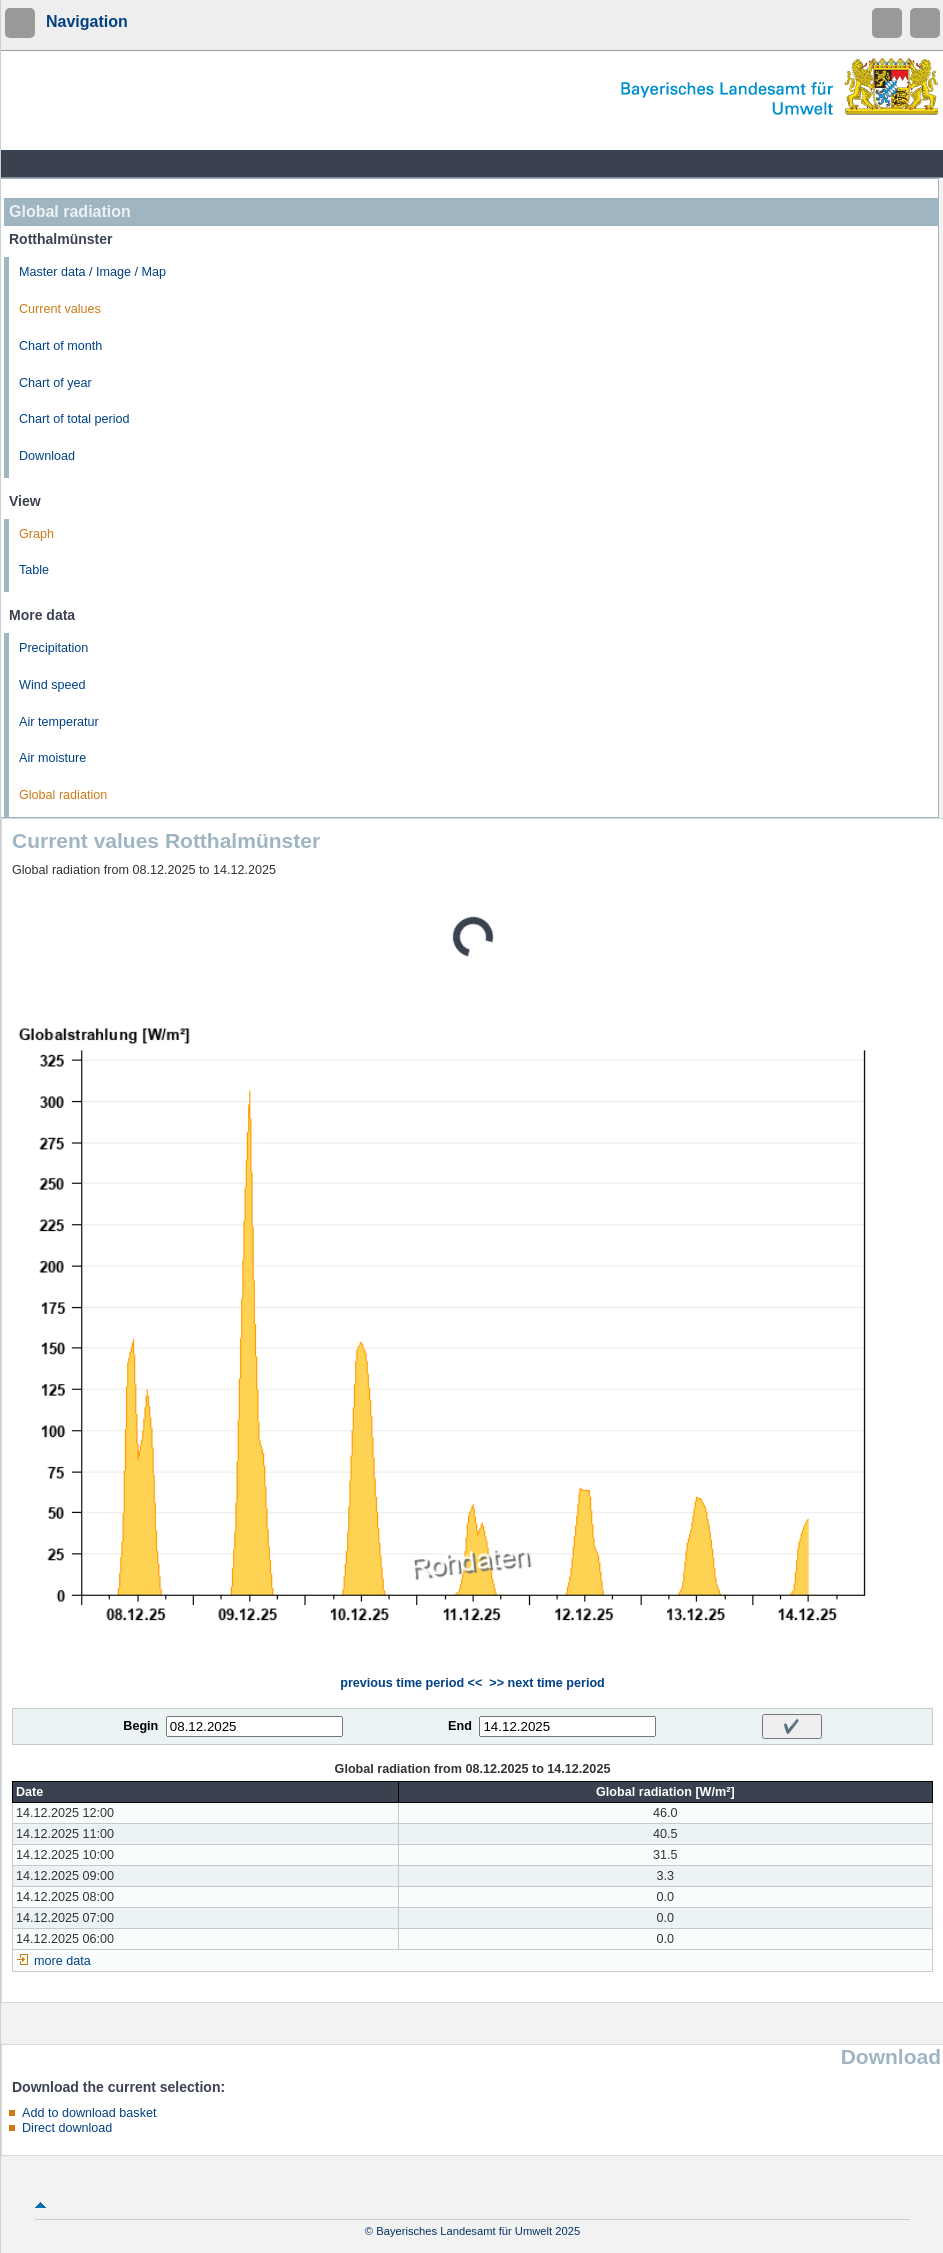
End (460, 1726)
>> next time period (546, 1683)
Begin (140, 1726)
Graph (36, 534)
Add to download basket (89, 2113)
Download (47, 456)
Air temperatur (59, 722)
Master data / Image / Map (92, 272)
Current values (60, 309)
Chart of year (55, 383)
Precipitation (53, 648)
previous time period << (411, 1683)
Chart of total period (74, 419)
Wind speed (52, 685)
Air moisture (52, 758)
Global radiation (63, 795)
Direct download (67, 2128)
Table (34, 570)
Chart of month (60, 346)
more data (62, 1961)
